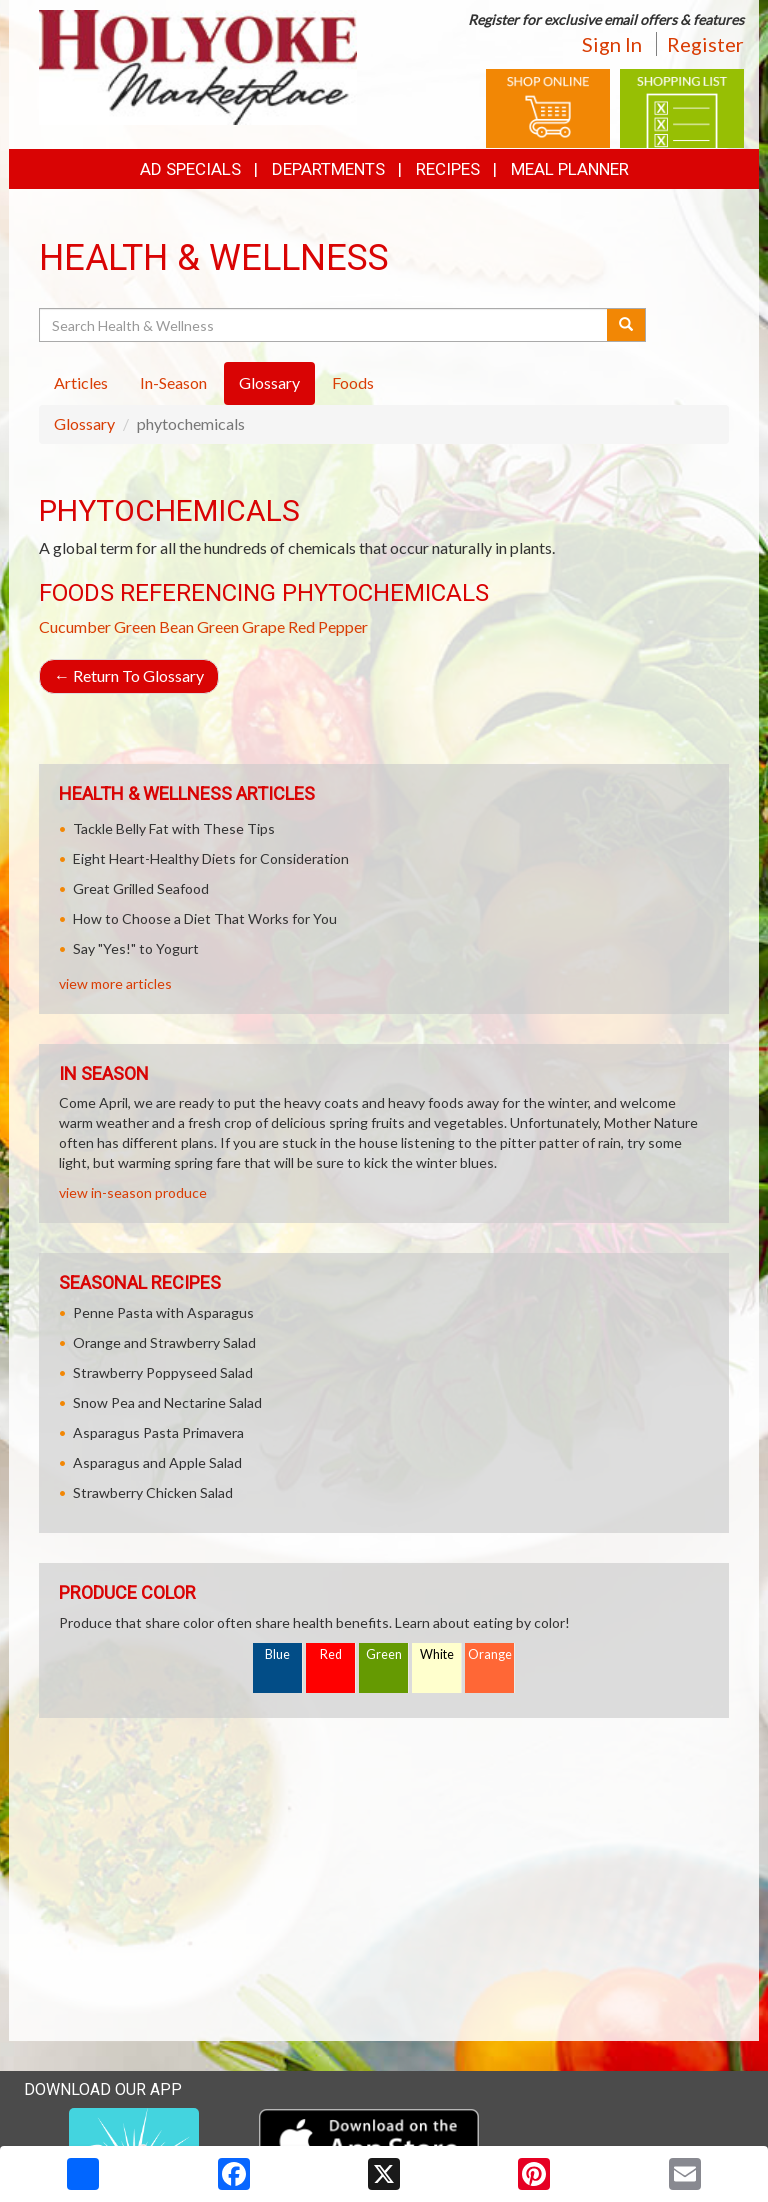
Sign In (612, 44)
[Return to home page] (198, 65)
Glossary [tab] (269, 382)
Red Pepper (328, 626)
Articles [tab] (81, 382)
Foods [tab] (353, 382)
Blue (277, 1654)
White (437, 1654)
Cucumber (75, 626)
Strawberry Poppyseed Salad (163, 1372)
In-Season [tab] (173, 382)
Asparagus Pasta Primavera (158, 1432)
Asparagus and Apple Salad (157, 1462)
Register (705, 44)
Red (331, 1654)
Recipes (448, 169)
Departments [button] (328, 169)
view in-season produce (133, 1192)
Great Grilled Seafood (141, 888)
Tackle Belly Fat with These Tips (174, 828)
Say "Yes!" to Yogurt (136, 948)
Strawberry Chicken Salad (153, 1492)
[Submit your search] (626, 325)
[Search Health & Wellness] (324, 325)
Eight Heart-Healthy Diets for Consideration (211, 858)
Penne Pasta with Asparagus (163, 1312)
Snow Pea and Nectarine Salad (167, 1402)
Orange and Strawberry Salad (164, 1342)
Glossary (84, 423)
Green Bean (154, 626)
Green (384, 1654)
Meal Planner (570, 169)
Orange (490, 1654)
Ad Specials (190, 169)
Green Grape (241, 626)
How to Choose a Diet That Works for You (205, 918)
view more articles (115, 983)
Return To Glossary (129, 675)
